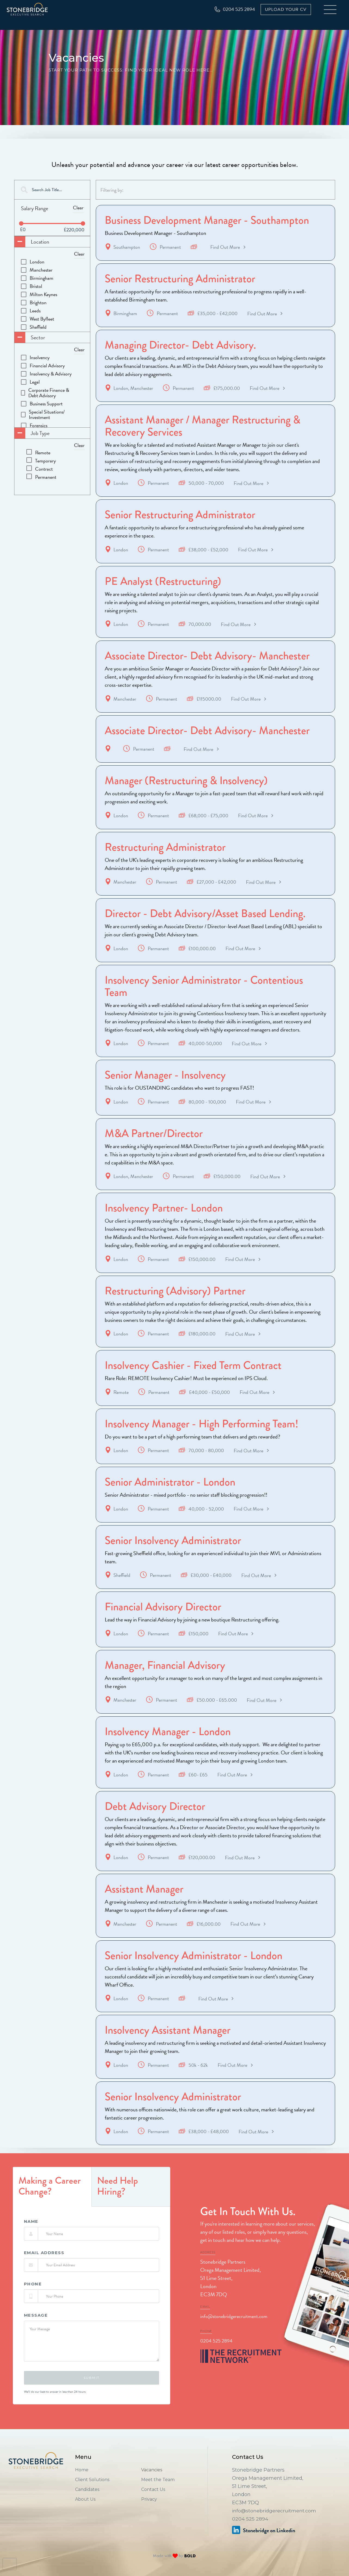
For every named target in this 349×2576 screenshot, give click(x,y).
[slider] (21, 223)
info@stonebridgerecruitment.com (233, 2334)
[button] (330, 9)
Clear (78, 207)
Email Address (44, 2270)
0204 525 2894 (216, 2358)
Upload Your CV (286, 9)
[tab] (52, 2204)
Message (36, 2333)
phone (33, 2302)
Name (31, 2239)
